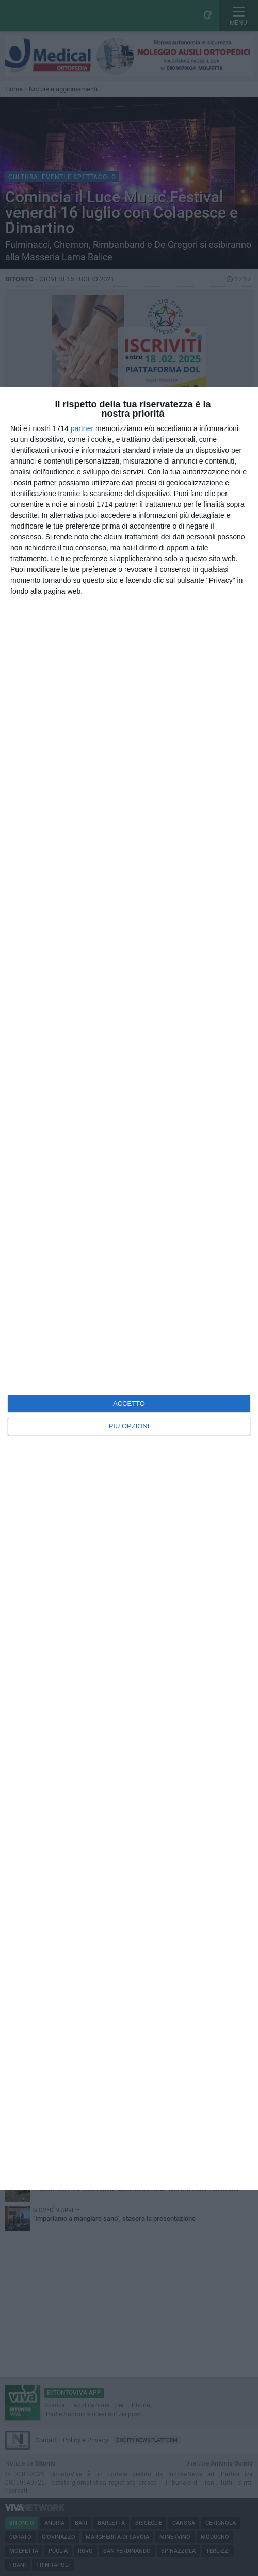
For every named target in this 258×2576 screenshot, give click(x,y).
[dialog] (129, 1288)
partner (82, 428)
